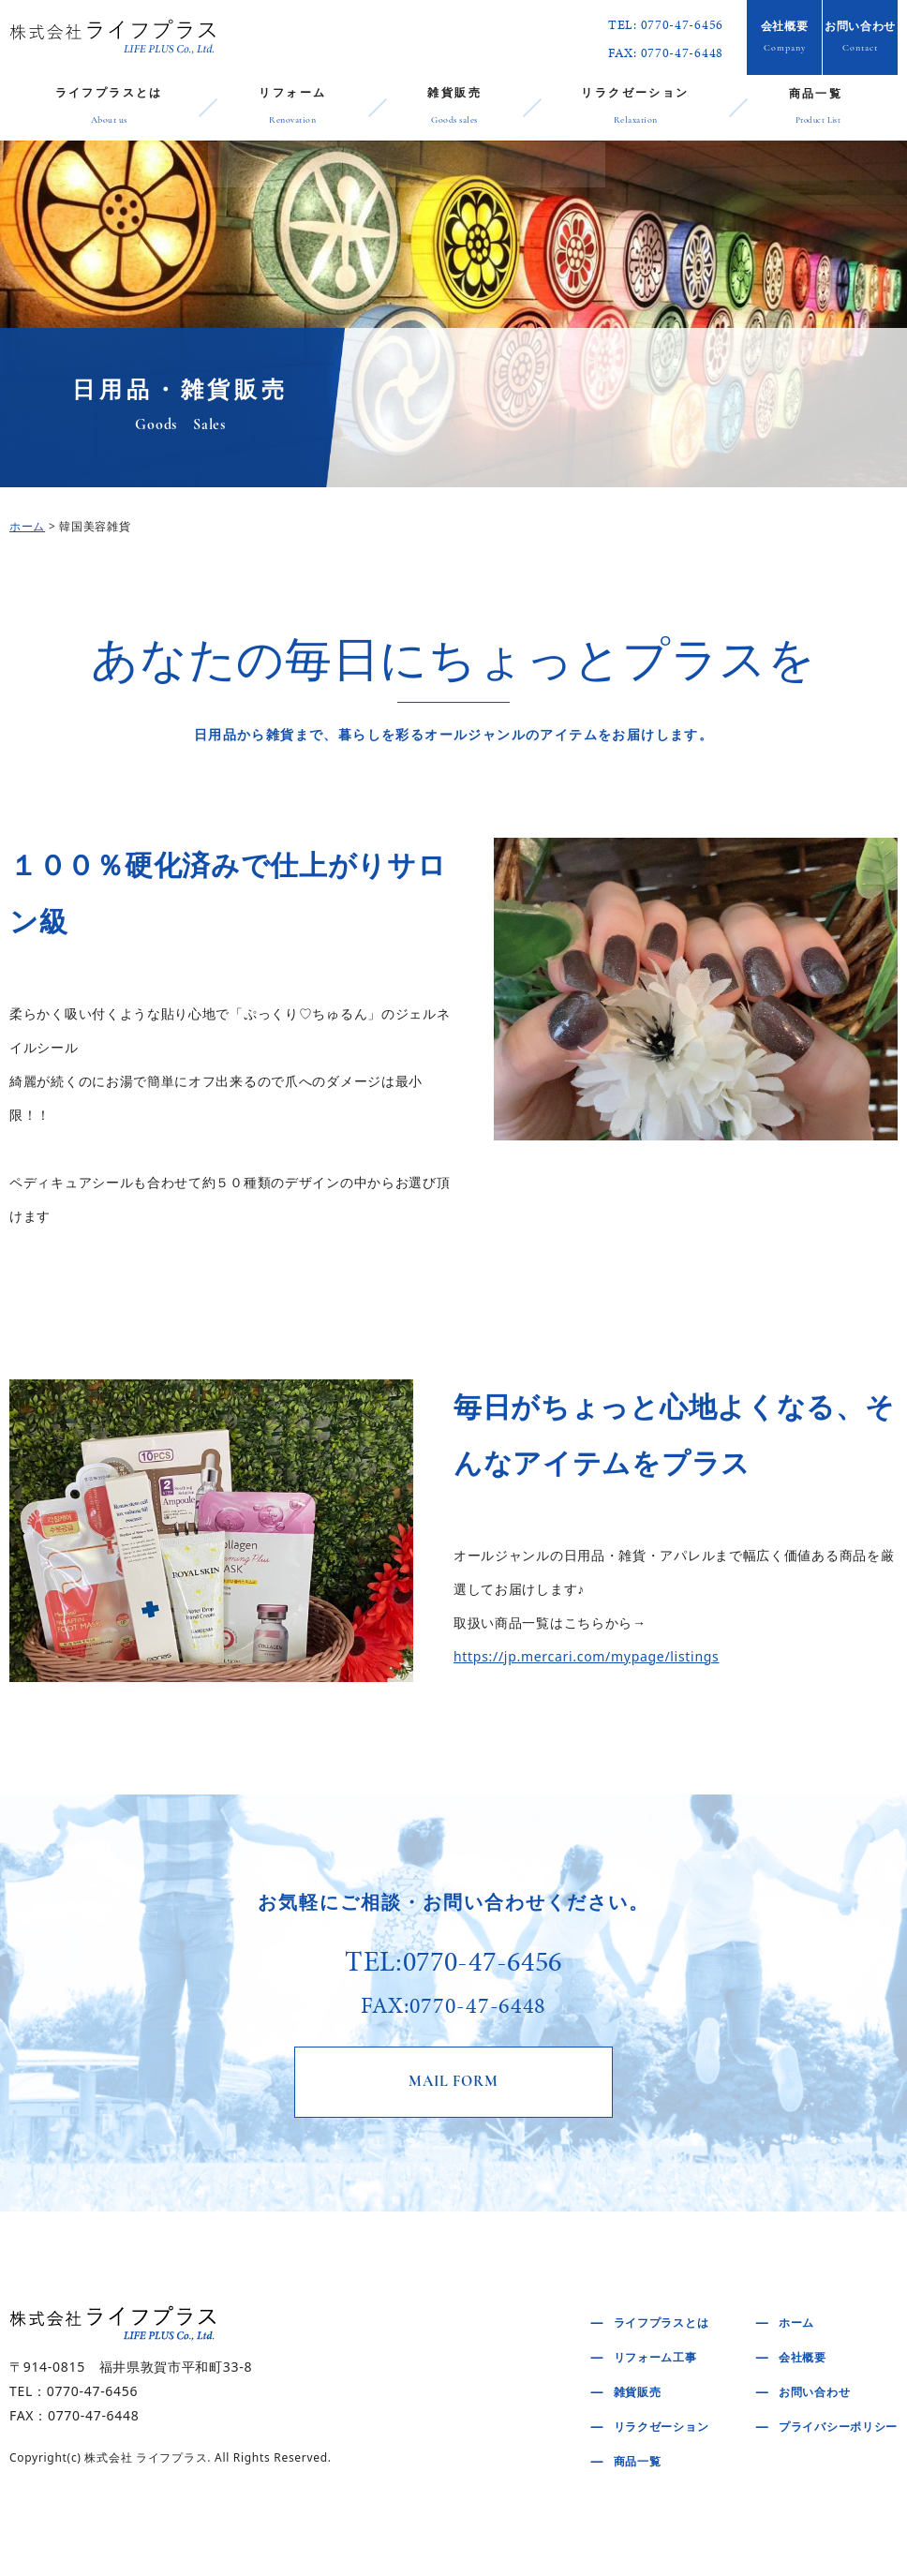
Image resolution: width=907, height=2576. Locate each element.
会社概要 (784, 39)
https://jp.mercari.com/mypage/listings (587, 1656)
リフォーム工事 (655, 2361)
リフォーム (292, 108)
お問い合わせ (860, 39)
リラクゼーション (635, 108)
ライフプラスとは (108, 108)
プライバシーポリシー (838, 2430)
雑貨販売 (455, 108)
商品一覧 (818, 108)
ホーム (27, 526)
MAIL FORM (453, 2084)
